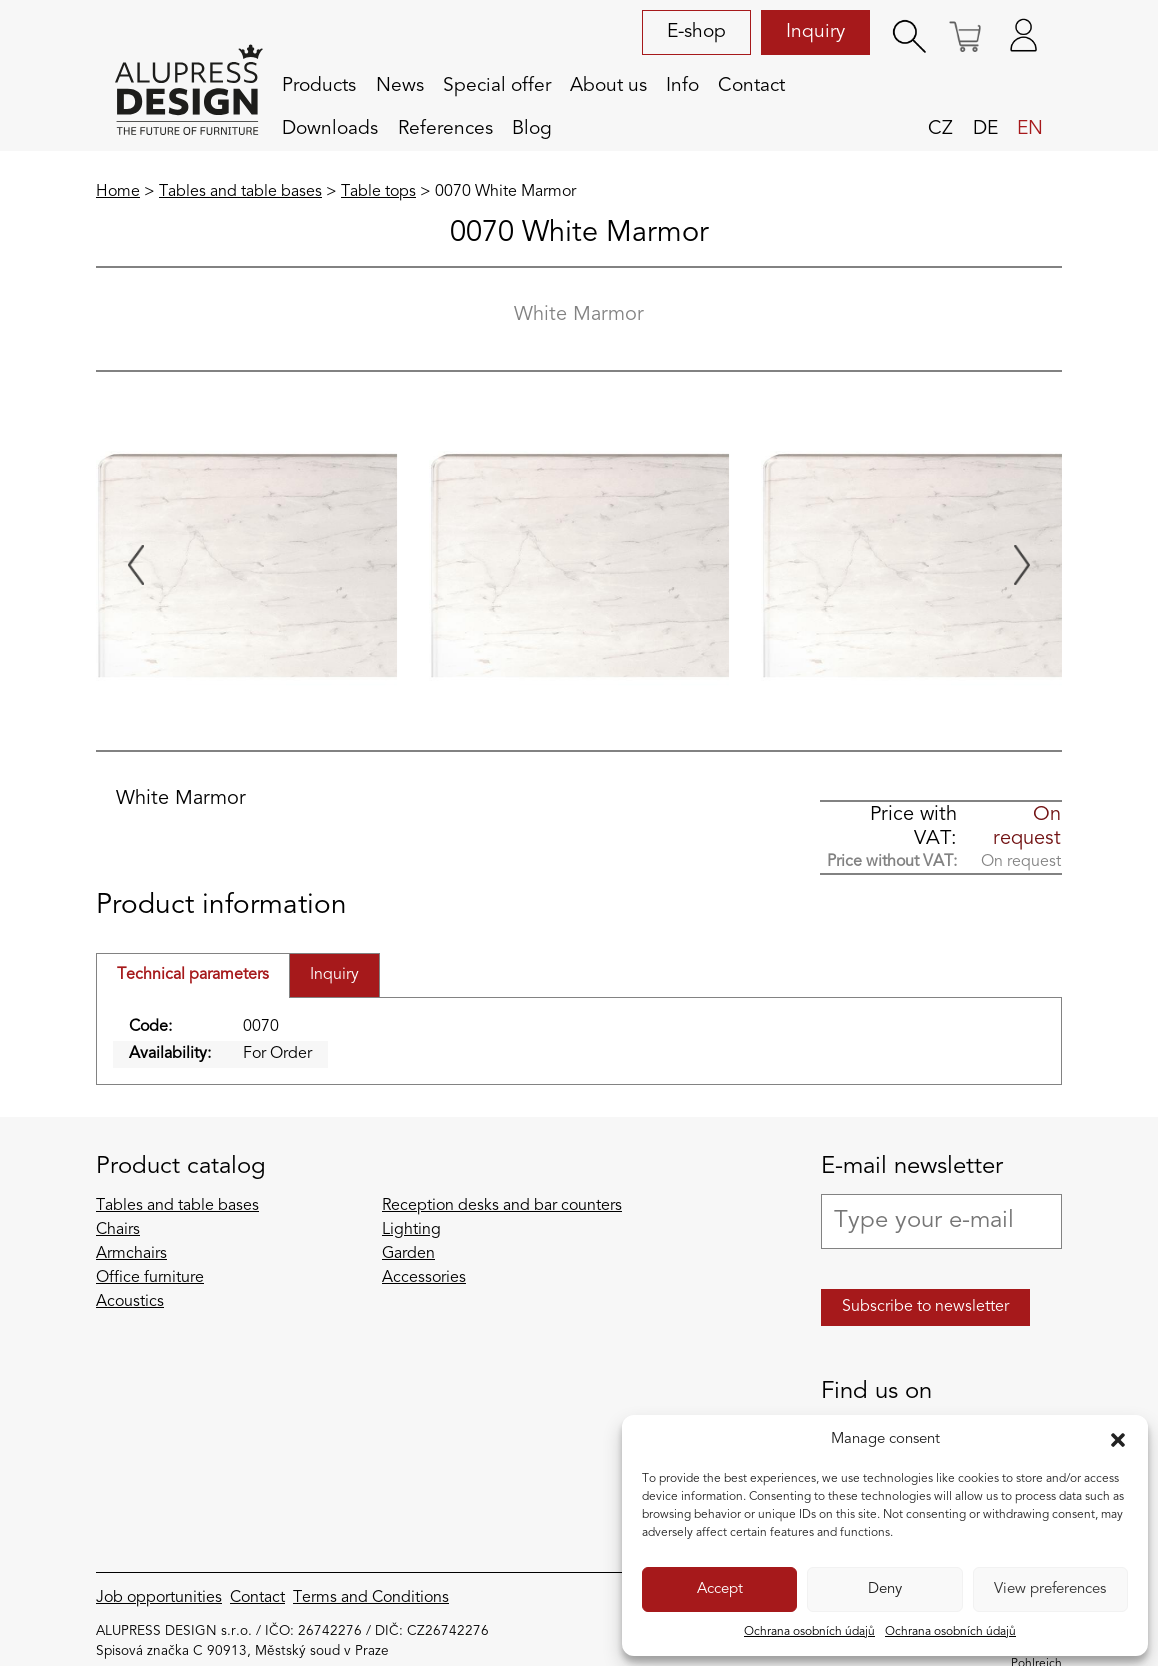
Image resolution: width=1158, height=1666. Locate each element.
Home (118, 192)
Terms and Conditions (371, 1598)
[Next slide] (1022, 565)
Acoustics (130, 1302)
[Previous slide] (136, 565)
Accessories (424, 1278)
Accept (720, 1589)
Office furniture (150, 1278)
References (445, 129)
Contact (751, 86)
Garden (408, 1254)
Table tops (378, 192)
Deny (885, 1589)
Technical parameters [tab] (193, 975)
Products (319, 86)
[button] (1118, 1440)
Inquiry (815, 32)
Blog (532, 129)
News (400, 86)
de (985, 129)
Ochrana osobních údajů (809, 1632)
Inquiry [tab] (334, 975)
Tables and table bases (240, 192)
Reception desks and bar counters (502, 1206)
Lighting (411, 1230)
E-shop (696, 32)
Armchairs (131, 1254)
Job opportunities (159, 1598)
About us (608, 86)
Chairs (118, 1230)
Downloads (330, 129)
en (1030, 129)
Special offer (497, 86)
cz (940, 129)
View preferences (1050, 1589)
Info (682, 86)
